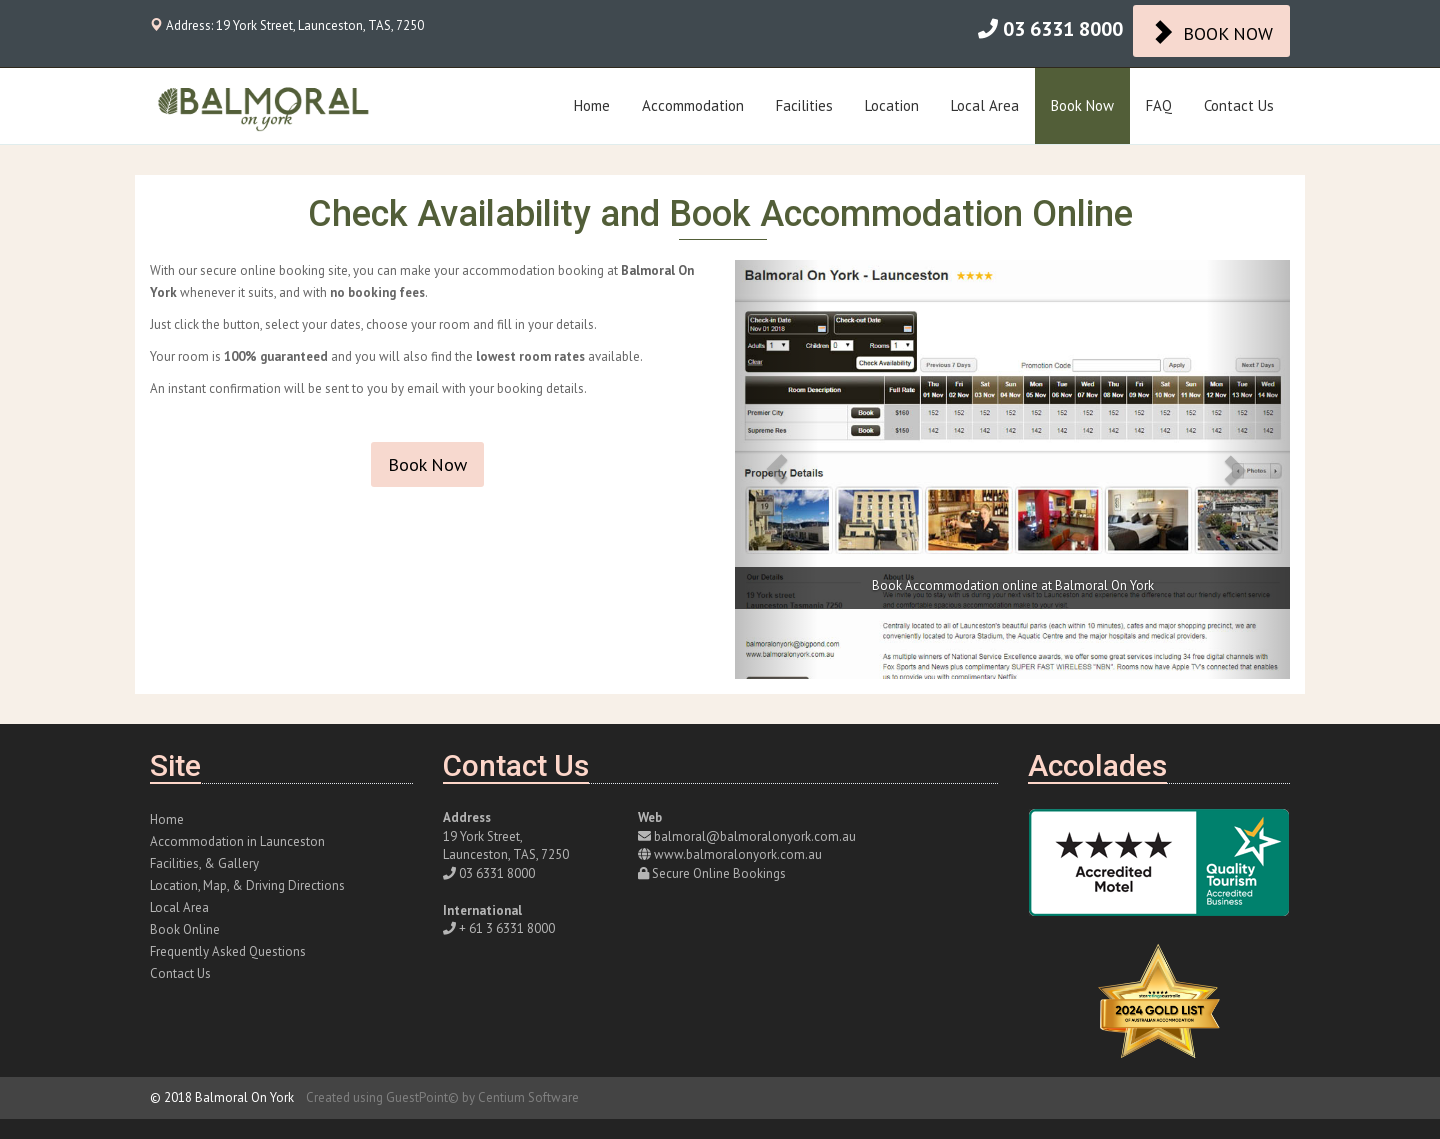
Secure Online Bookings (719, 873)
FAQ (1159, 105)
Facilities (804, 105)
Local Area (985, 105)
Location (892, 105)
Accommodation (693, 105)
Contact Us (1239, 105)
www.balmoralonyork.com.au (738, 854)
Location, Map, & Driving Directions (247, 885)
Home (592, 105)
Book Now (1082, 105)
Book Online (185, 929)
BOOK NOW (1211, 32)
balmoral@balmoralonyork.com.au (755, 836)
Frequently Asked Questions (228, 951)
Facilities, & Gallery (204, 863)
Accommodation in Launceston (237, 841)
